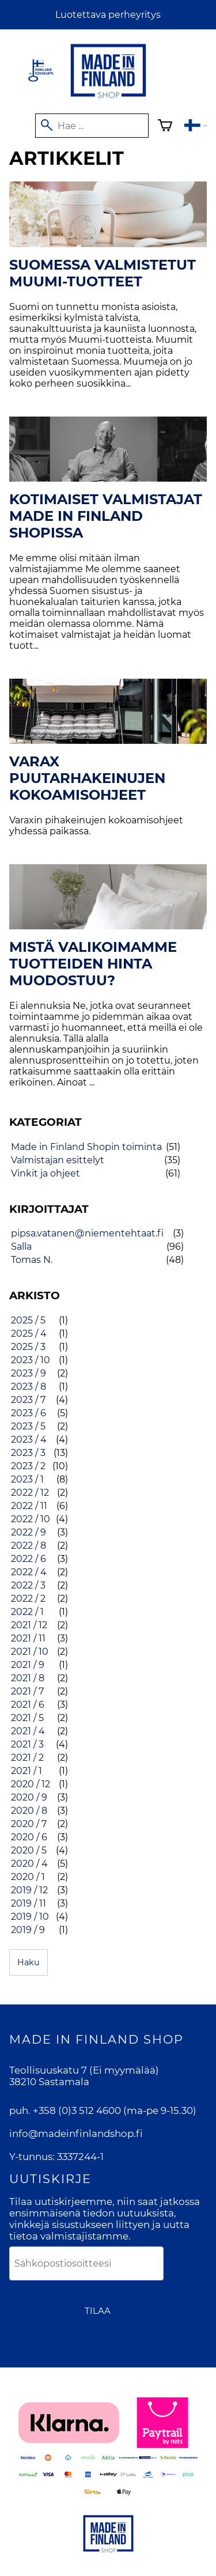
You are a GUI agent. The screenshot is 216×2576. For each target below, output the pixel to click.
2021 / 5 (27, 1717)
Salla (21, 1246)
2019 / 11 (28, 1903)
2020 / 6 (29, 1837)
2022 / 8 (28, 1545)
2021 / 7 (27, 1691)
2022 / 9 (28, 1532)
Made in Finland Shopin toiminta (86, 1146)
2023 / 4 (29, 1439)
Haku (28, 1962)
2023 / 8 (28, 1386)
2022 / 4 (29, 1572)
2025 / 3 (28, 1346)
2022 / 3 (28, 1585)
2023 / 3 (28, 1452)
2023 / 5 (28, 1426)
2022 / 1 (27, 1611)
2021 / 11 (28, 1638)
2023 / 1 (27, 1479)
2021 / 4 (28, 1731)
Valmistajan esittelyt (57, 1160)
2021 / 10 (29, 1651)
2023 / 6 (28, 1413)
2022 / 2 (28, 1598)
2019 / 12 (29, 1890)
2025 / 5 (28, 1320)
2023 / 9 (28, 1373)
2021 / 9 (27, 1664)
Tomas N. (31, 1259)
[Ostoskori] (165, 127)
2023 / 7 (28, 1399)
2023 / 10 (30, 1360)
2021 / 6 (27, 1704)
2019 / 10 (30, 1916)
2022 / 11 (29, 1505)
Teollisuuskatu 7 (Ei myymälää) (84, 2070)
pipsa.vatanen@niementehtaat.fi (87, 1233)
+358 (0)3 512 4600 (77, 2110)
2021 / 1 (26, 1770)
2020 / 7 (29, 1823)
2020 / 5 (29, 1850)
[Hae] (92, 126)
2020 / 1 (28, 1876)
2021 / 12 (29, 1625)
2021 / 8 (27, 1678)
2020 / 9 (29, 1797)
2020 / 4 (29, 1863)
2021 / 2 (27, 1757)
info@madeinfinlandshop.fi (76, 2133)
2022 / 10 (30, 1519)
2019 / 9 (28, 1929)
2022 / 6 (28, 1558)
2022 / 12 (30, 1492)
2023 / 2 (28, 1466)
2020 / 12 (30, 1784)
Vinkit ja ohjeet (45, 1173)
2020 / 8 (29, 1810)
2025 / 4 (29, 1333)
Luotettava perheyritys (108, 14)
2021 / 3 (27, 1744)
